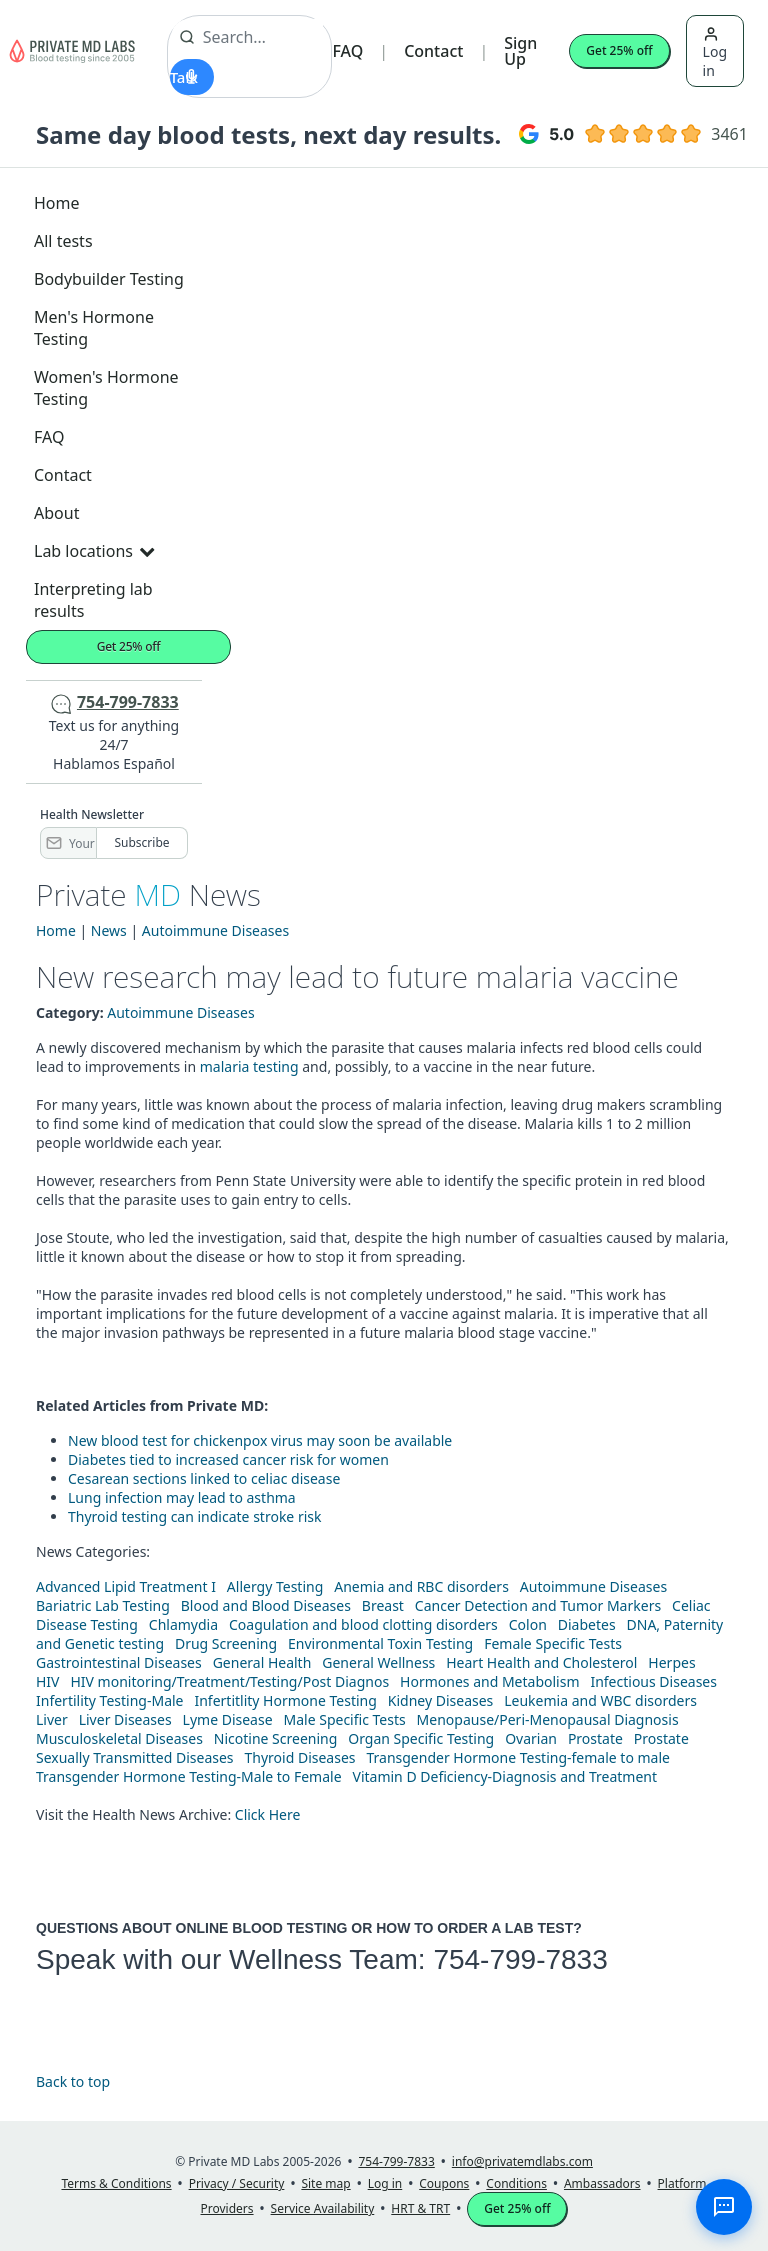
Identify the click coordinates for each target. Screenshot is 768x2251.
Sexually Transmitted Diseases (135, 1757)
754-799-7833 (520, 1959)
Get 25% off (619, 50)
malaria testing (249, 1066)
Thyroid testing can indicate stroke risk (194, 1516)
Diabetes (587, 1624)
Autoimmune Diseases (215, 930)
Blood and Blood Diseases (266, 1605)
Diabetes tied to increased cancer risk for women (228, 1459)
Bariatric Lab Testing (103, 1605)
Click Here (268, 1814)
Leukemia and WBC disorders (600, 1700)
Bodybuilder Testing (109, 279)
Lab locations (94, 551)
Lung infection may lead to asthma (182, 1497)
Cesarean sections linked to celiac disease (204, 1478)
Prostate (595, 1738)
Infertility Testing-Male (110, 1700)
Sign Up (520, 51)
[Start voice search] (192, 77)
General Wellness (378, 1662)
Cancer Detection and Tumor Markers (538, 1605)
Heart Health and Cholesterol (541, 1662)
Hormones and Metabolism (489, 1681)
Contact (433, 51)
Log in (715, 53)
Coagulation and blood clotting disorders (363, 1624)
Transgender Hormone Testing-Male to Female (189, 1776)
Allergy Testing (275, 1586)
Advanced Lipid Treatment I (126, 1586)
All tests (63, 241)
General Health (262, 1662)
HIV (48, 1681)
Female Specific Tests (553, 1643)
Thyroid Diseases (300, 1757)
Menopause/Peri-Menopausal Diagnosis (548, 1719)
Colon (528, 1624)
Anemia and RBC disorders (421, 1586)
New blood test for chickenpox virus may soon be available (260, 1440)
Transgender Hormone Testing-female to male (518, 1757)
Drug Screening (226, 1643)
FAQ (347, 51)
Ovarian (531, 1738)
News (109, 930)
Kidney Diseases (441, 1700)
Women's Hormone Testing (106, 388)
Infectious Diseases (653, 1681)
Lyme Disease (228, 1719)
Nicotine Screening (276, 1738)
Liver (52, 1719)
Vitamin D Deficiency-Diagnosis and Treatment (507, 1776)
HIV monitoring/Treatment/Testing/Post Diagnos (229, 1681)
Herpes (671, 1662)
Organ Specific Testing (421, 1738)
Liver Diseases (125, 1719)
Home (57, 203)
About (56, 513)
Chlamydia (183, 1624)
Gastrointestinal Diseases (119, 1662)
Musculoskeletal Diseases (119, 1738)
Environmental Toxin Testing (380, 1643)
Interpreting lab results (93, 600)
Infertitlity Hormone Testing (285, 1700)
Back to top (73, 2081)
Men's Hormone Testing (94, 328)
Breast (383, 1605)
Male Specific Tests (345, 1719)
